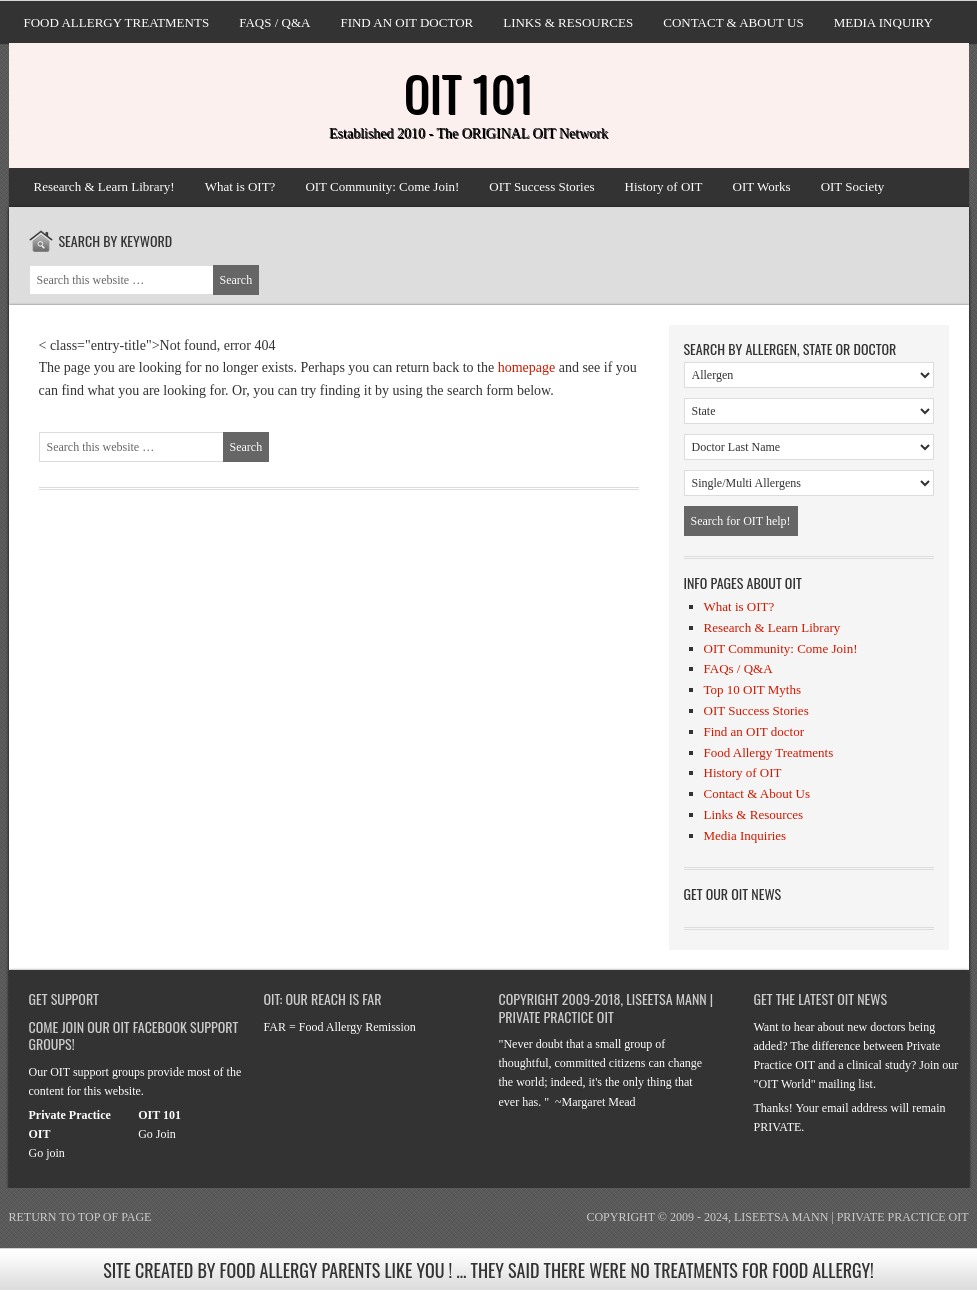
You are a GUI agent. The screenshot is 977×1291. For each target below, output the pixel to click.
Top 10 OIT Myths (752, 689)
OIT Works (762, 186)
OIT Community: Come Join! (382, 186)
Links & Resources (568, 22)
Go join (47, 1153)
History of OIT (664, 186)
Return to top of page (80, 1217)
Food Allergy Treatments (117, 22)
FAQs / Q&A (274, 22)
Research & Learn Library (772, 627)
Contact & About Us (733, 22)
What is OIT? (240, 186)
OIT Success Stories (541, 186)
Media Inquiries (745, 835)
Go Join (157, 1134)
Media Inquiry (883, 22)
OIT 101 (469, 92)
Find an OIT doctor (406, 22)
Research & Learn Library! (104, 186)
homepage (527, 367)
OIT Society (853, 186)
